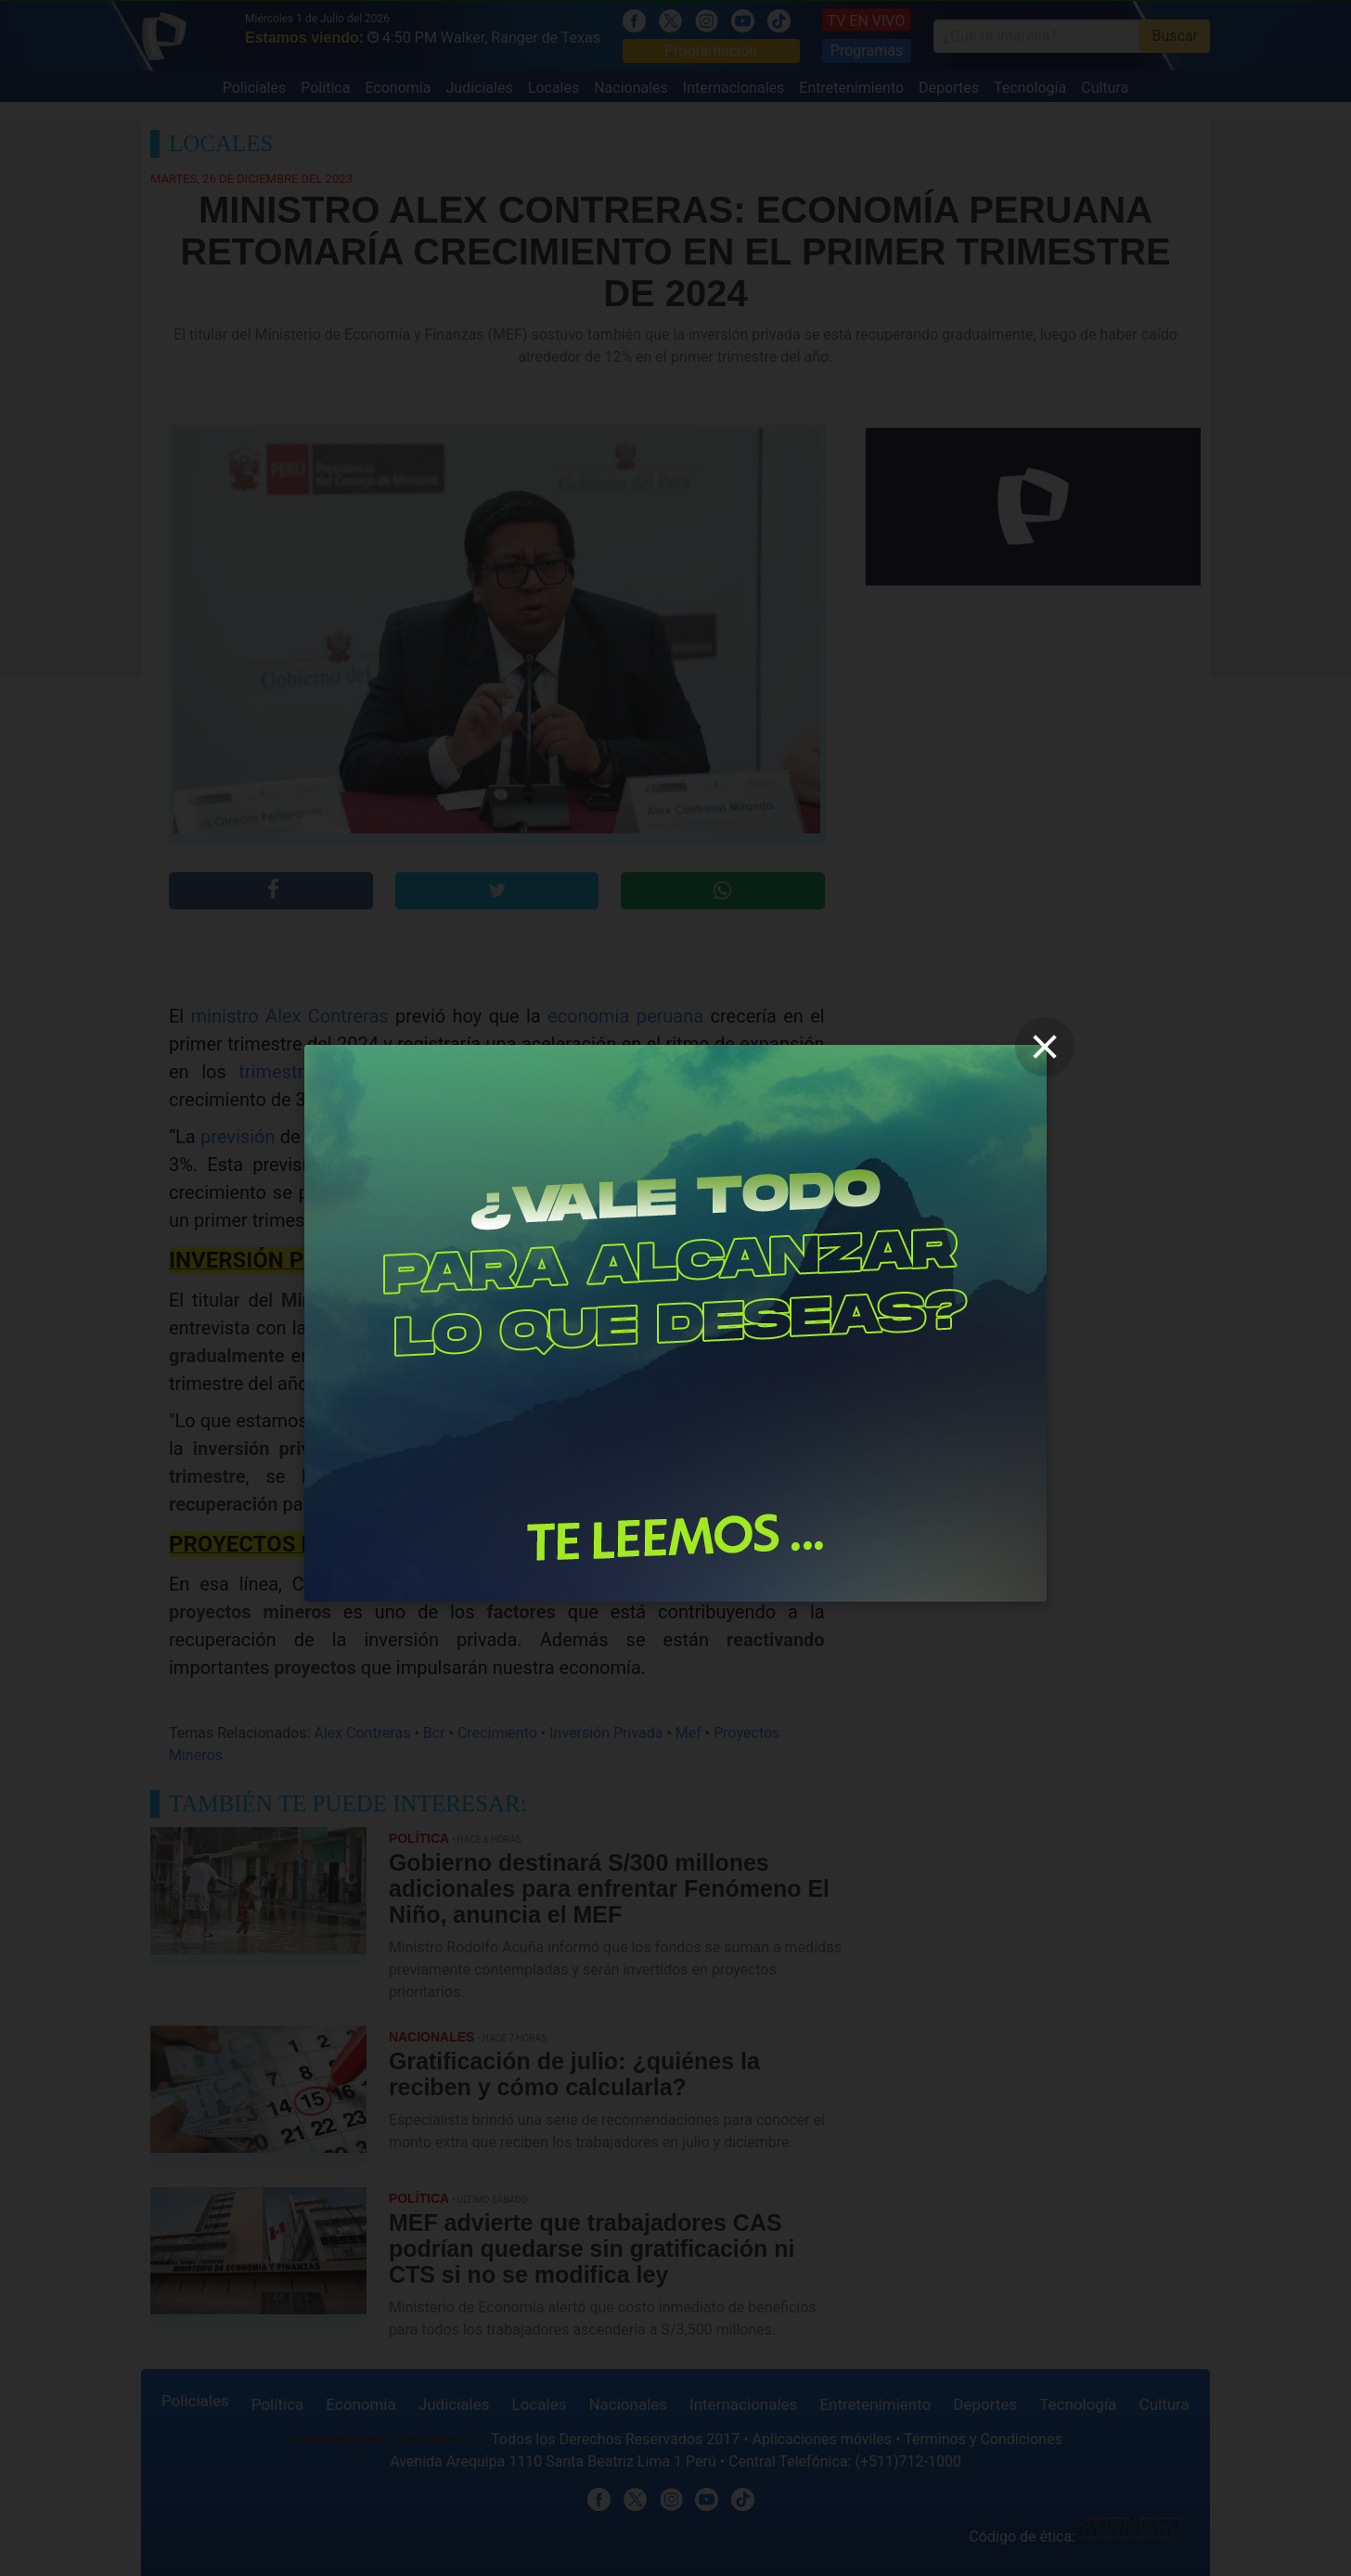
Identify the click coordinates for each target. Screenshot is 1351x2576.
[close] (1044, 1046)
